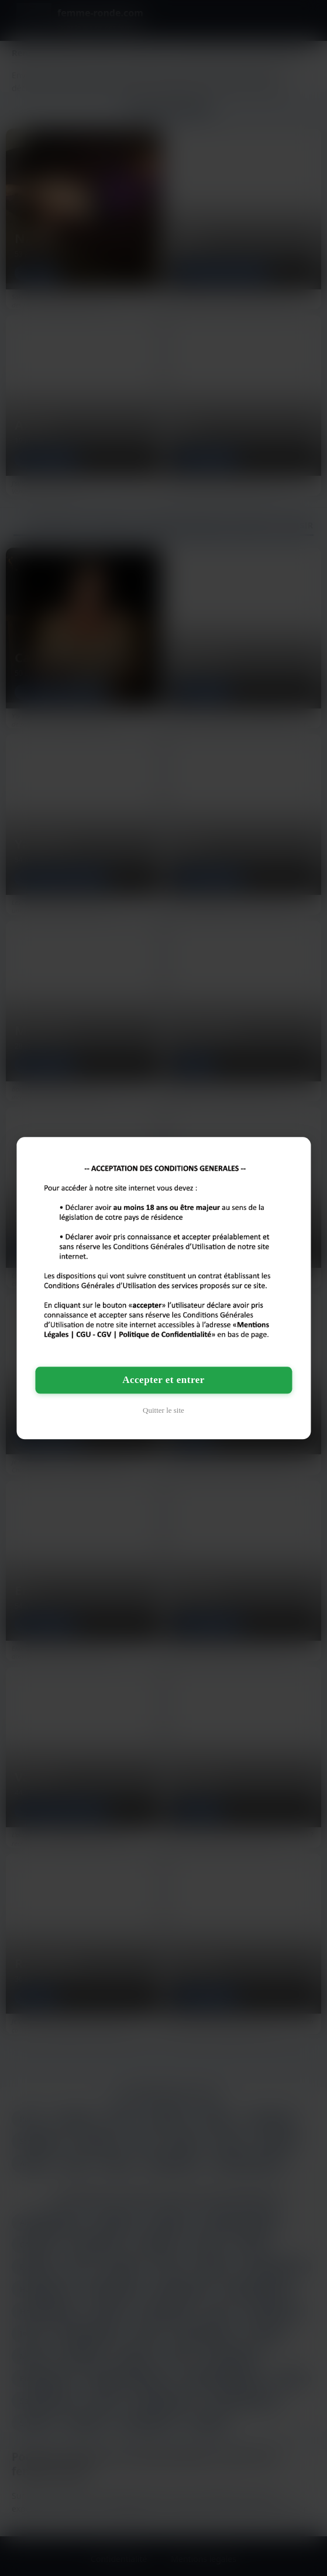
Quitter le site (163, 1410)
